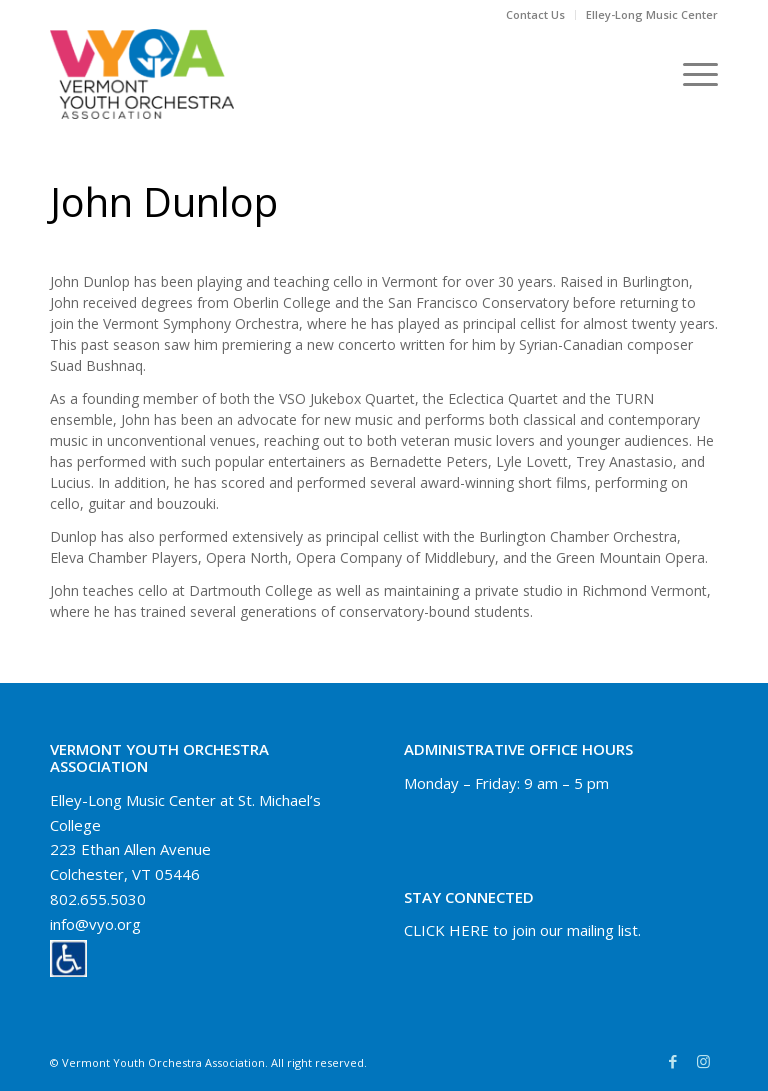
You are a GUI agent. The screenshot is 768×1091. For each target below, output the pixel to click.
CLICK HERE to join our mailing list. (522, 930)
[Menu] (690, 74)
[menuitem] (536, 15)
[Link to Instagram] (703, 1061)
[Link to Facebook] (673, 1061)
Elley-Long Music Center (652, 14)
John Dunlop (164, 201)
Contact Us (535, 14)
